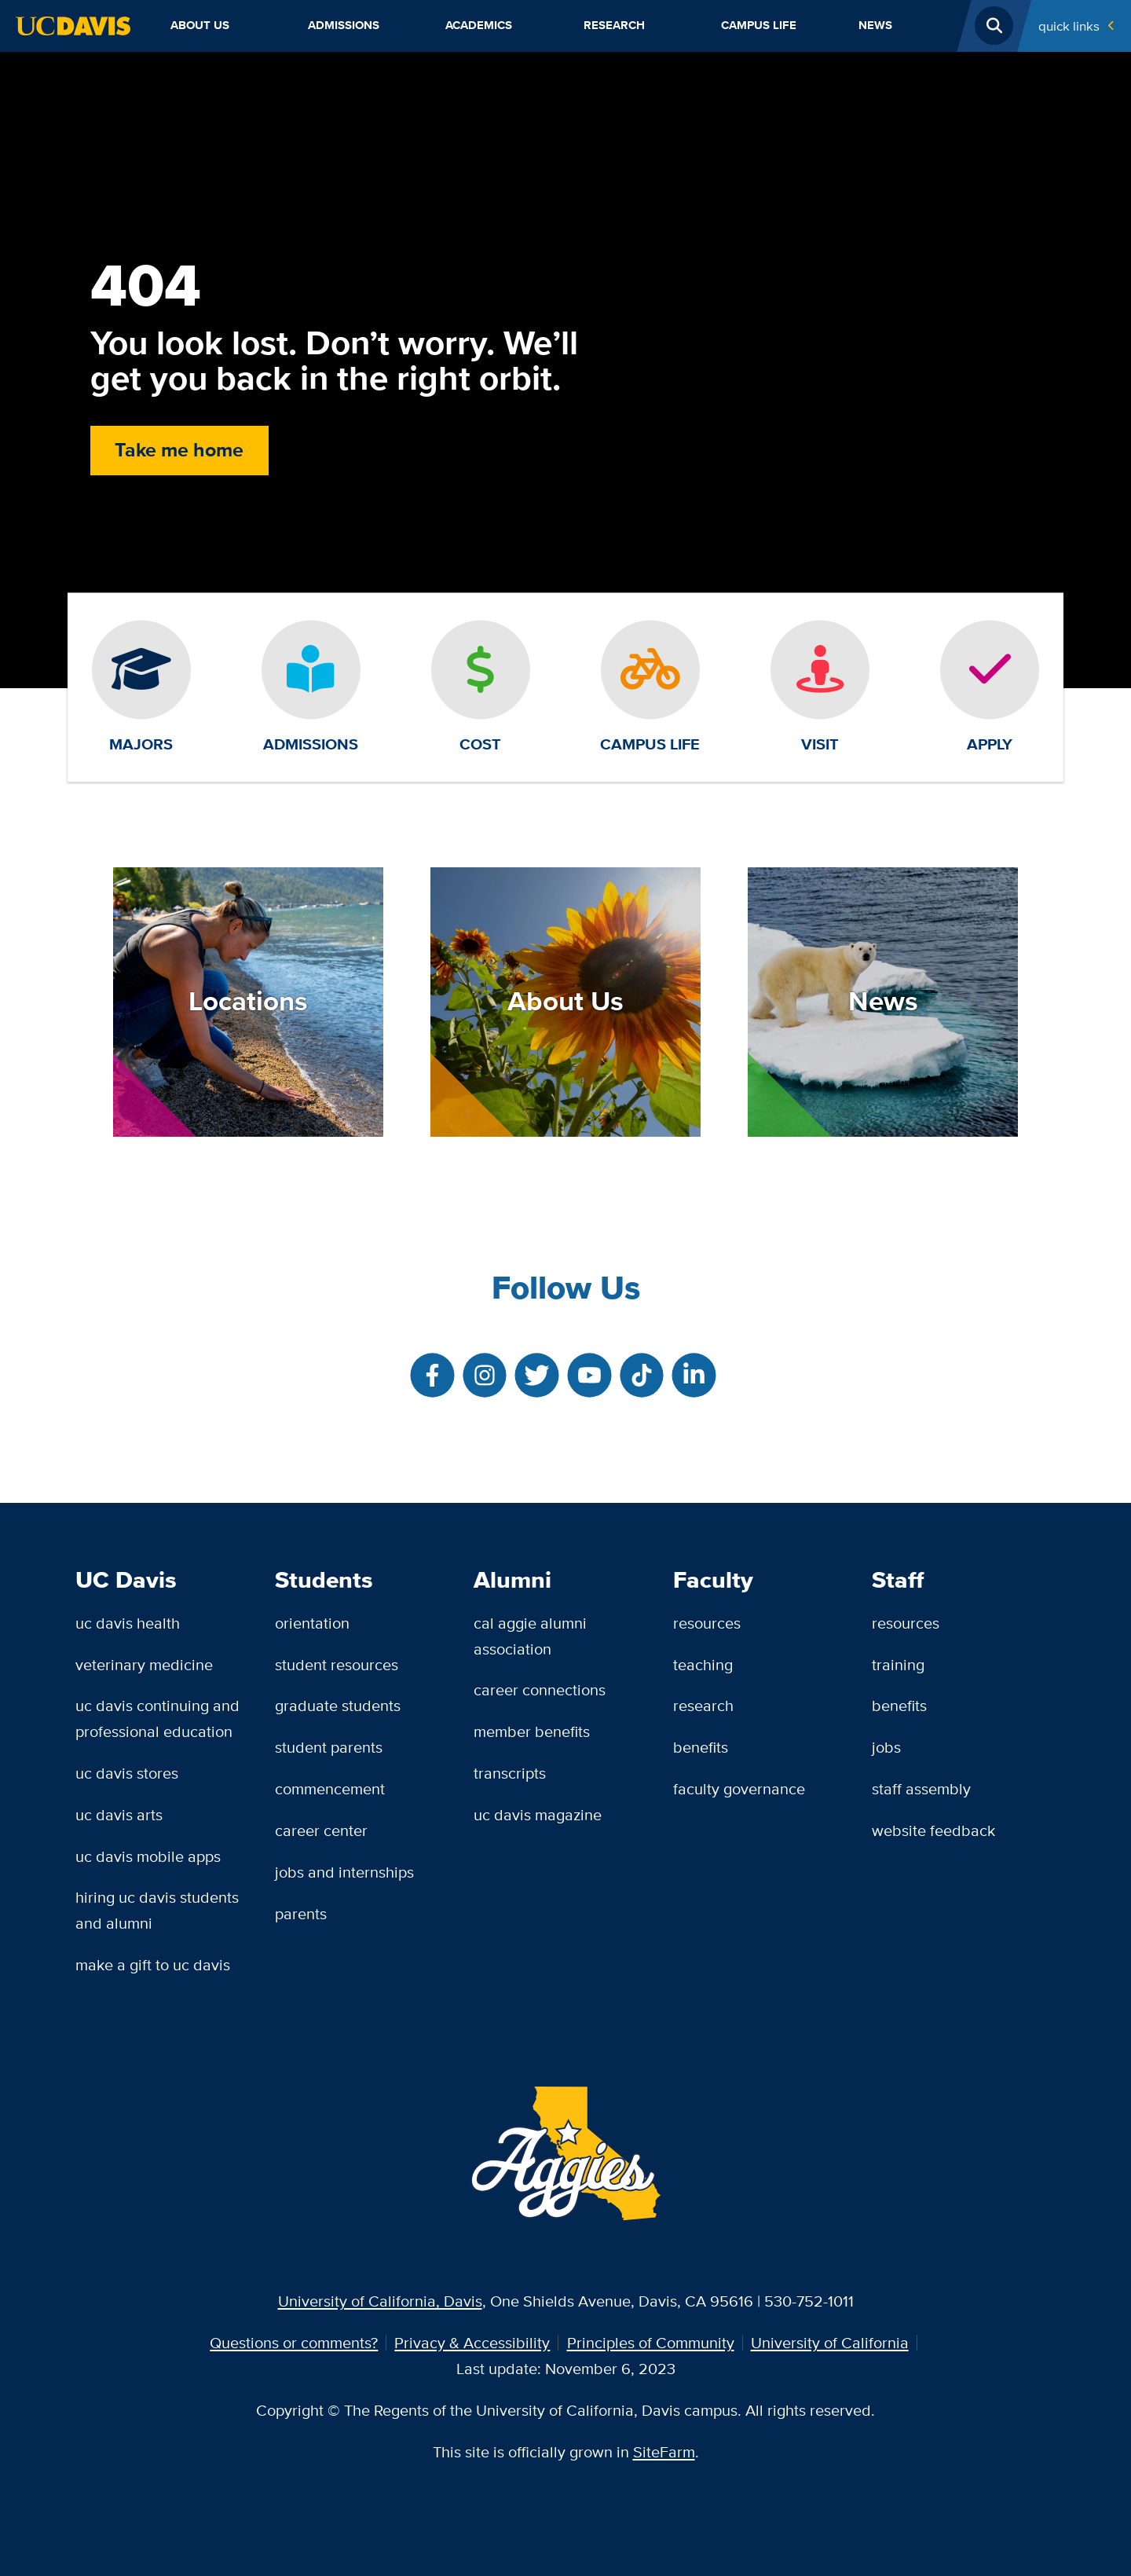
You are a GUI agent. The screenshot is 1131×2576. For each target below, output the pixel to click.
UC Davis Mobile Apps (148, 1856)
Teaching (703, 1664)
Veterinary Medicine (144, 1664)
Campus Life (758, 25)
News (875, 25)
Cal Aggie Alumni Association (530, 1635)
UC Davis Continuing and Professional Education (157, 1718)
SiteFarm (664, 2451)
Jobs (886, 1746)
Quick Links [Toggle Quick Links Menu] (1069, 25)
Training (898, 1664)
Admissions (343, 25)
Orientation (312, 1622)
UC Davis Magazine (538, 1814)
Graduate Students (338, 1705)
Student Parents (328, 1746)
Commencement (330, 1788)
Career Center (321, 1830)
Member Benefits (532, 1731)
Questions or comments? (294, 2342)
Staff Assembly (921, 1788)
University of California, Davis (380, 2300)
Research (614, 25)
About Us (199, 25)
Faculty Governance (739, 1788)
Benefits (700, 1746)
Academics (478, 25)
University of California (830, 2342)
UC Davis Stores (126, 1772)
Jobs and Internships (344, 1871)
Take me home (179, 449)
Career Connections (540, 1689)
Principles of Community (650, 2342)
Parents (301, 1913)
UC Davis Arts (119, 1814)
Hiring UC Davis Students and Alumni (157, 1909)
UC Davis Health (127, 1622)
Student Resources (336, 1664)
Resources (707, 1622)
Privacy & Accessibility (472, 2342)
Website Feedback (933, 1830)
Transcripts (510, 1772)
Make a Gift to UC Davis (152, 1964)
